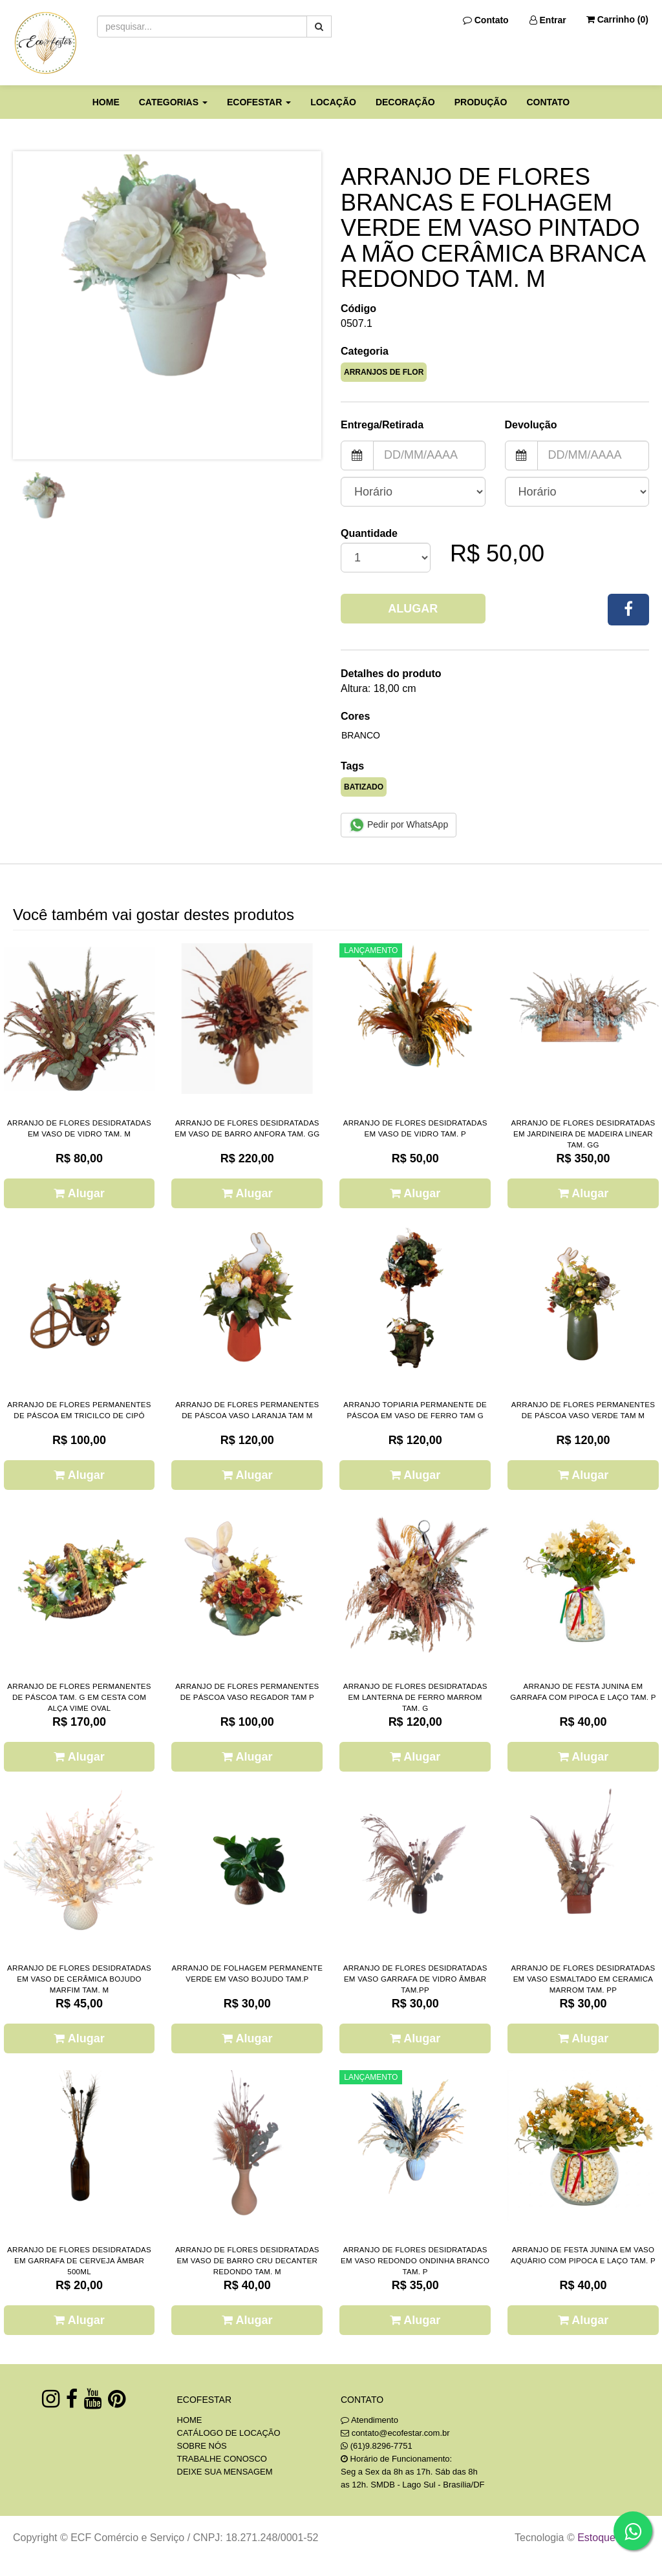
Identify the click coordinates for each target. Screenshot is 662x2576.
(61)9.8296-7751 (381, 2446)
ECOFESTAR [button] (259, 102)
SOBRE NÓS (202, 2446)
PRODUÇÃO (480, 102)
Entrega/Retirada (382, 424)
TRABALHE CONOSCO (222, 2459)
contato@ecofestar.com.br (401, 2433)
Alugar (413, 608)
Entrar (547, 20)
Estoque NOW (610, 2537)
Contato (486, 20)
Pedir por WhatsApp (398, 825)
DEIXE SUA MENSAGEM (225, 2472)
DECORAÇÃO (405, 102)
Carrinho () (617, 19)
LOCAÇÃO (333, 102)
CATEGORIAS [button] (173, 102)
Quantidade (369, 533)
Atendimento (369, 2420)
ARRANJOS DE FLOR (383, 372)
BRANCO (360, 735)
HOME (106, 102)
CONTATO (548, 102)
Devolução (531, 424)
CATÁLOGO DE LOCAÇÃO (229, 2433)
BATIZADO (363, 786)
